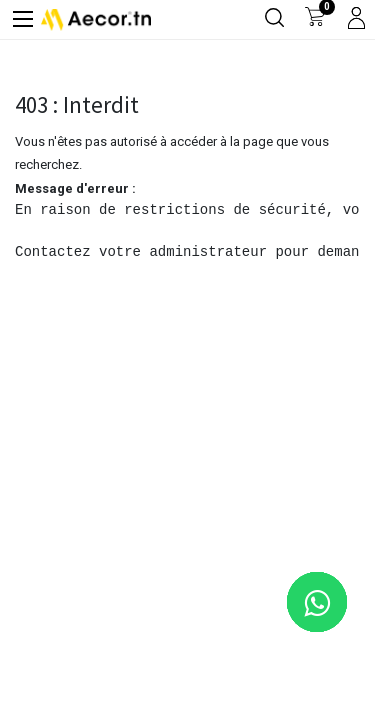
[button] (327, 672)
